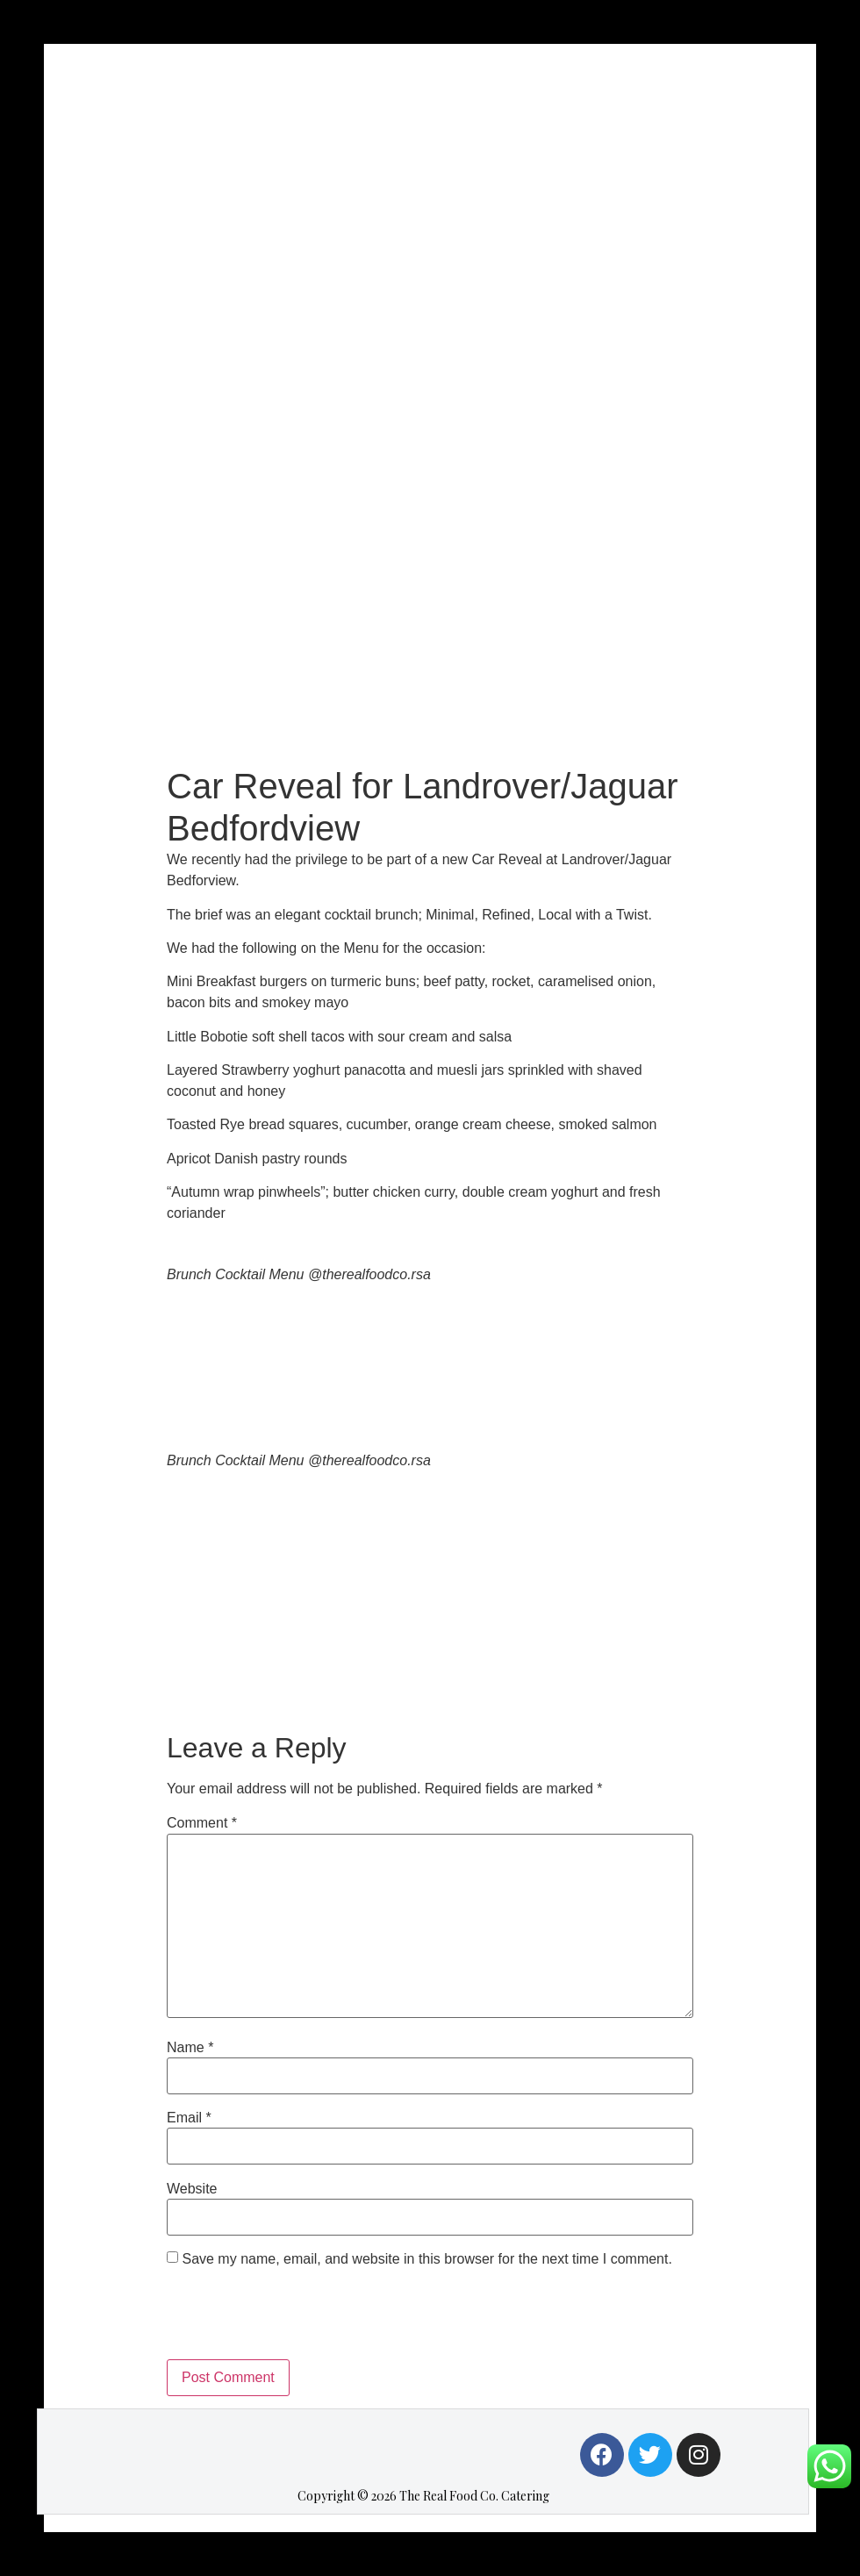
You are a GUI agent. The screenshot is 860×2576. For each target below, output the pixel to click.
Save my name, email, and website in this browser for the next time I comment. (426, 2259)
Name (190, 2048)
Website (192, 2189)
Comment (202, 1823)
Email (189, 2118)
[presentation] (300, 2316)
